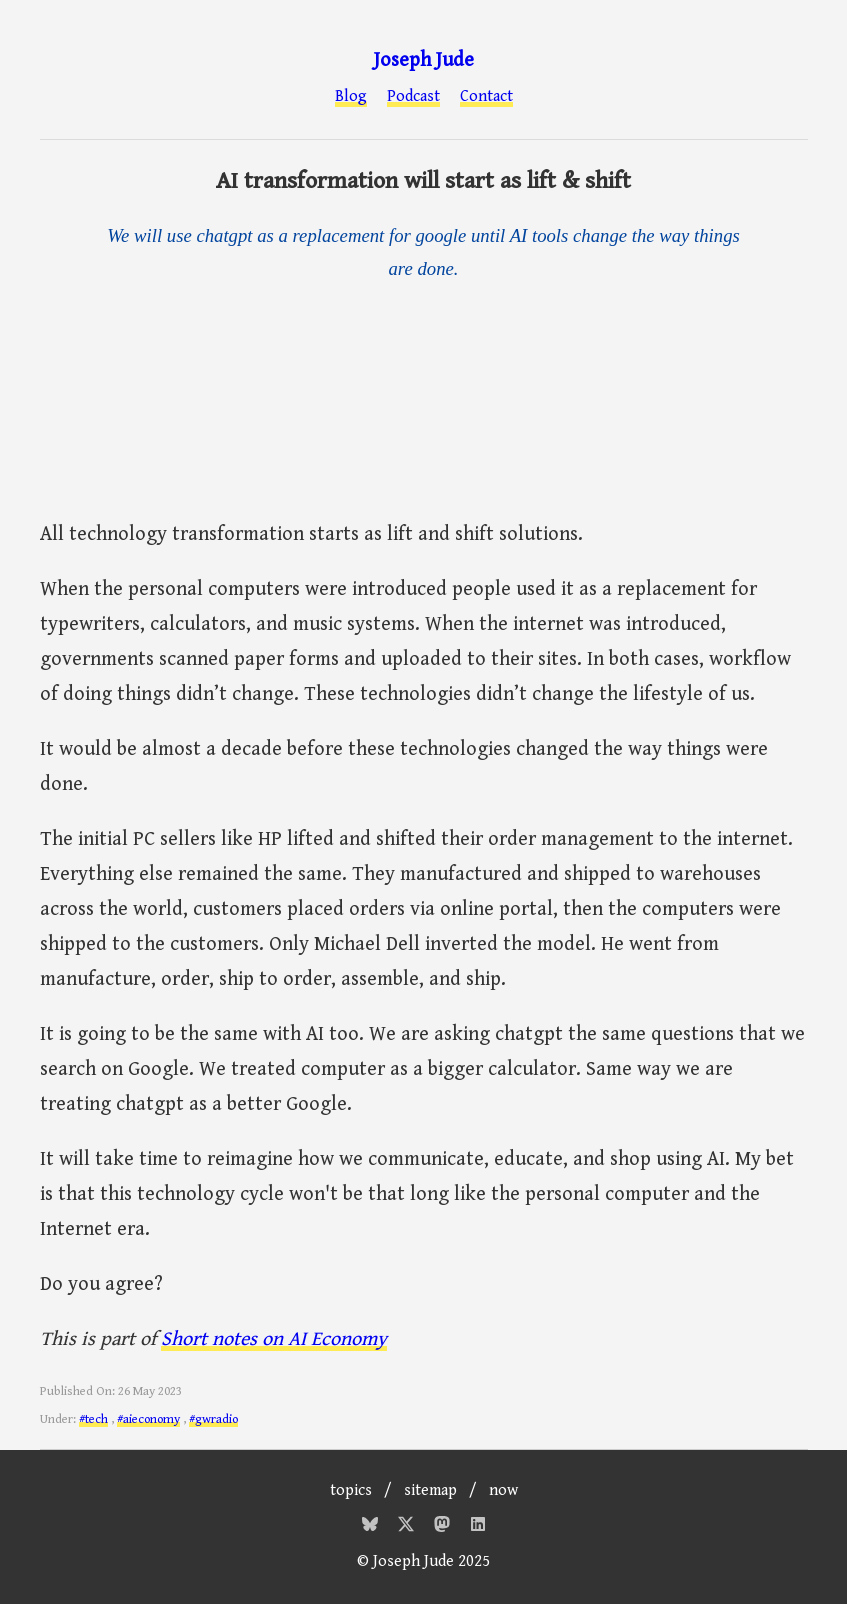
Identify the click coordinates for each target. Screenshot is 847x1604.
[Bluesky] (372, 1527)
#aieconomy (148, 1419)
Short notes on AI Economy (274, 1339)
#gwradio (213, 1419)
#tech (93, 1419)
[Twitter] (408, 1527)
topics (351, 1490)
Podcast (413, 97)
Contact (486, 97)
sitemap (430, 1490)
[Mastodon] (444, 1527)
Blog (351, 97)
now (503, 1490)
